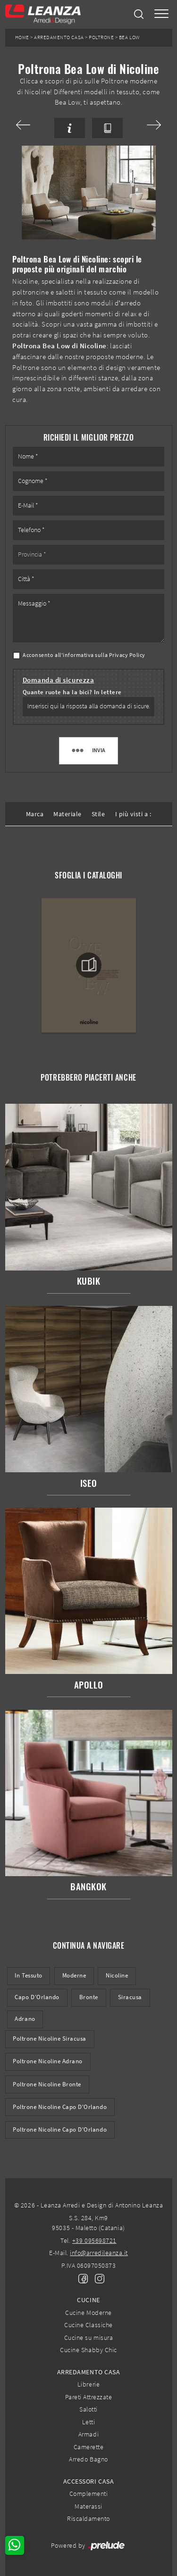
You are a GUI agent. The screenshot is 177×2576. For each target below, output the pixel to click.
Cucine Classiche (88, 2325)
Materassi (88, 2506)
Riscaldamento (88, 2518)
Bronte (88, 1997)
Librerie (88, 2384)
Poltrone (101, 37)
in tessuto (28, 1975)
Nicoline (117, 1975)
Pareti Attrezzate (88, 2397)
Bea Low (129, 37)
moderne (74, 1975)
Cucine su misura (88, 2337)
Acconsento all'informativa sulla (84, 654)
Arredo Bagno (88, 2459)
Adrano (25, 2018)
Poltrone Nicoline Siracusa (49, 2038)
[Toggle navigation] (161, 14)
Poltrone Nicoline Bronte (47, 2084)
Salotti (88, 2409)
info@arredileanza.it (99, 2252)
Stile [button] (98, 814)
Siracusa (130, 1997)
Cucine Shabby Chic (88, 2350)
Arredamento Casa (59, 37)
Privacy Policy (127, 654)
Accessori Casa (88, 2481)
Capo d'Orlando (37, 1997)
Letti (88, 2422)
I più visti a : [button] (133, 814)
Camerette (89, 2447)
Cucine (88, 2300)
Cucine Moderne (88, 2312)
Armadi (88, 2434)
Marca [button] (35, 814)
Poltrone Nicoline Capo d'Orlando (60, 2106)
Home (22, 37)
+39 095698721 (94, 2240)
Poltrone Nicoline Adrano (48, 2061)
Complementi (88, 2493)
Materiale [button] (67, 814)
